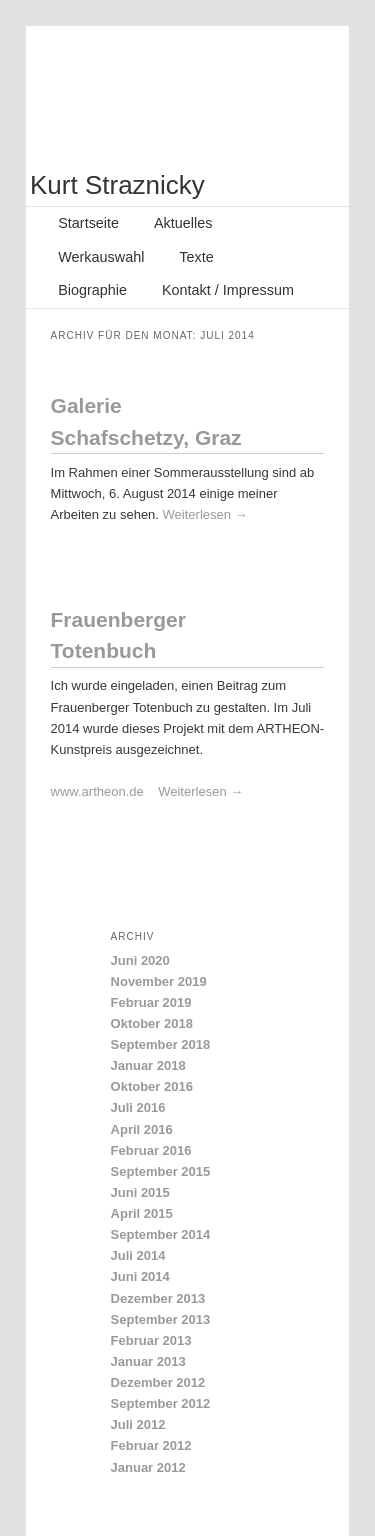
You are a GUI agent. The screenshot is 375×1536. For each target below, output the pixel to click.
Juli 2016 (138, 1107)
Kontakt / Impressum (228, 290)
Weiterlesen (205, 514)
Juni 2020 (140, 960)
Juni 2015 (140, 1192)
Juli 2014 (138, 1255)
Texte (196, 257)
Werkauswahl (101, 257)
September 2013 (161, 1319)
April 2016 (142, 1129)
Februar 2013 (151, 1340)
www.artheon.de (105, 791)
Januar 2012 (148, 1467)
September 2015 (161, 1171)
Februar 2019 (151, 1002)
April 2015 (142, 1213)
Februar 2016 (151, 1150)
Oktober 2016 (152, 1086)
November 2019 (159, 981)
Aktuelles (183, 223)
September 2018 (161, 1044)
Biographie (92, 290)
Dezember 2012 (158, 1382)
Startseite (88, 223)
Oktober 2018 (152, 1023)
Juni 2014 (140, 1276)
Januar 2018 (148, 1065)
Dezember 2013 (158, 1298)
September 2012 (161, 1403)
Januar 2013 (148, 1361)
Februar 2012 (151, 1445)
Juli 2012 (138, 1424)
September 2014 (161, 1234)
